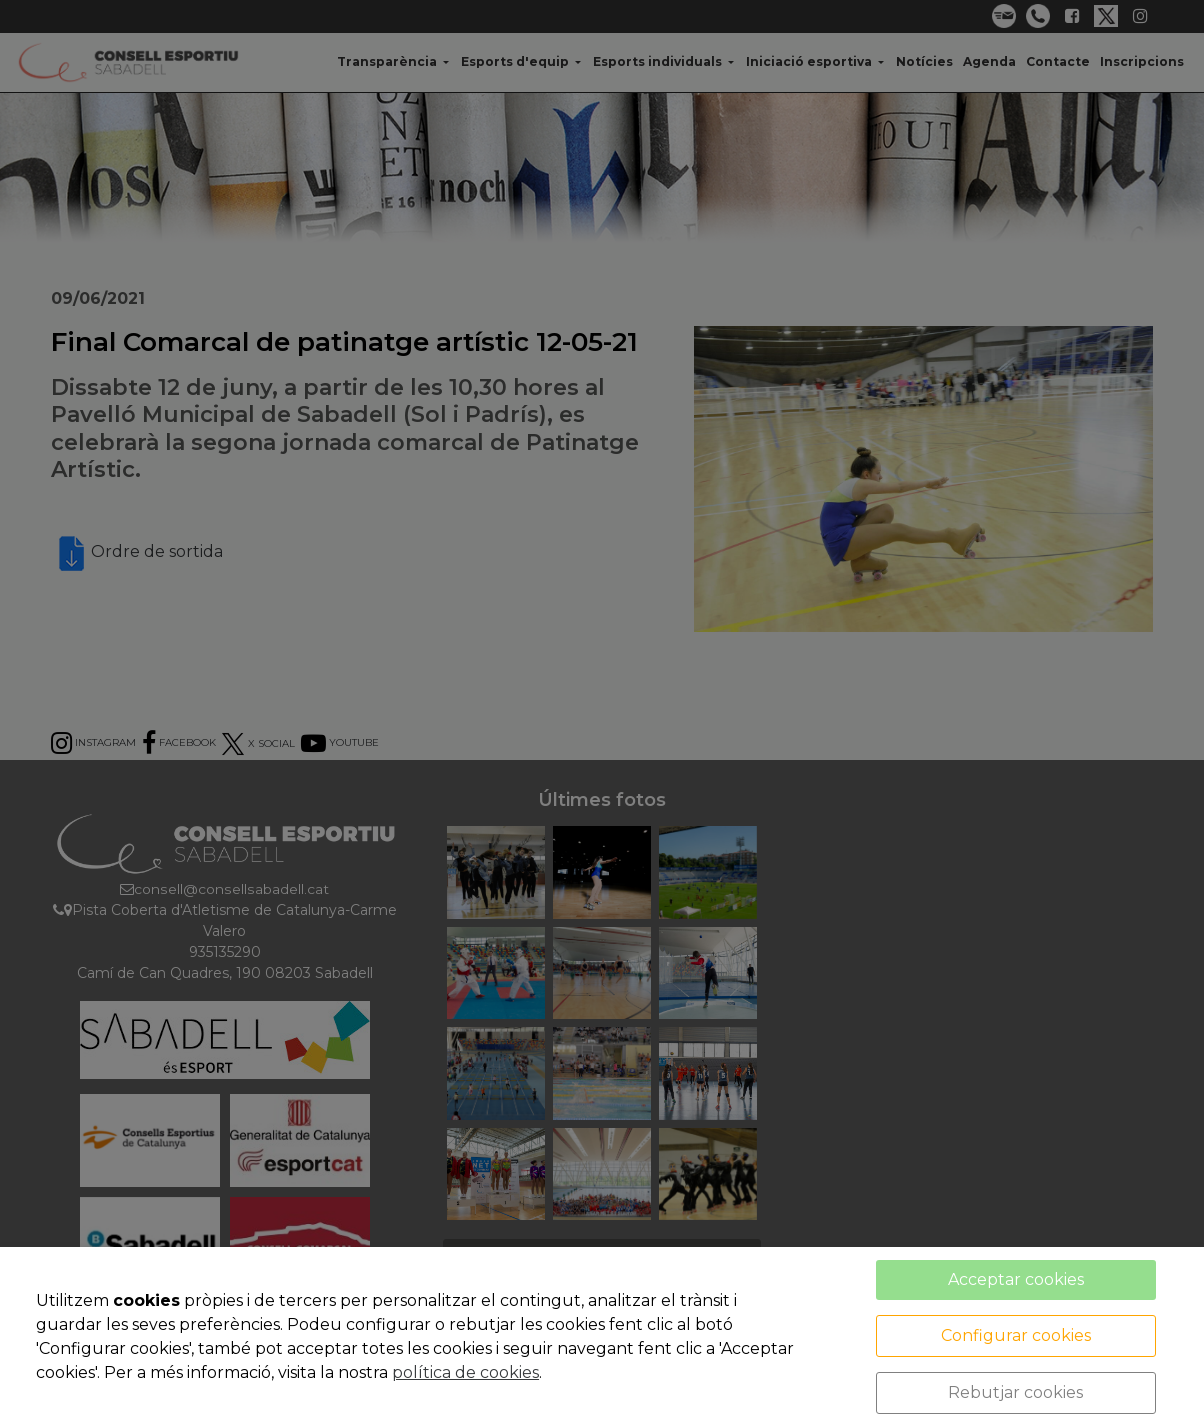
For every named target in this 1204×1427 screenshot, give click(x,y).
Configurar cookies (1016, 1335)
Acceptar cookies (1016, 1279)
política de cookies (465, 1372)
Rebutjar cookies (1015, 1392)
